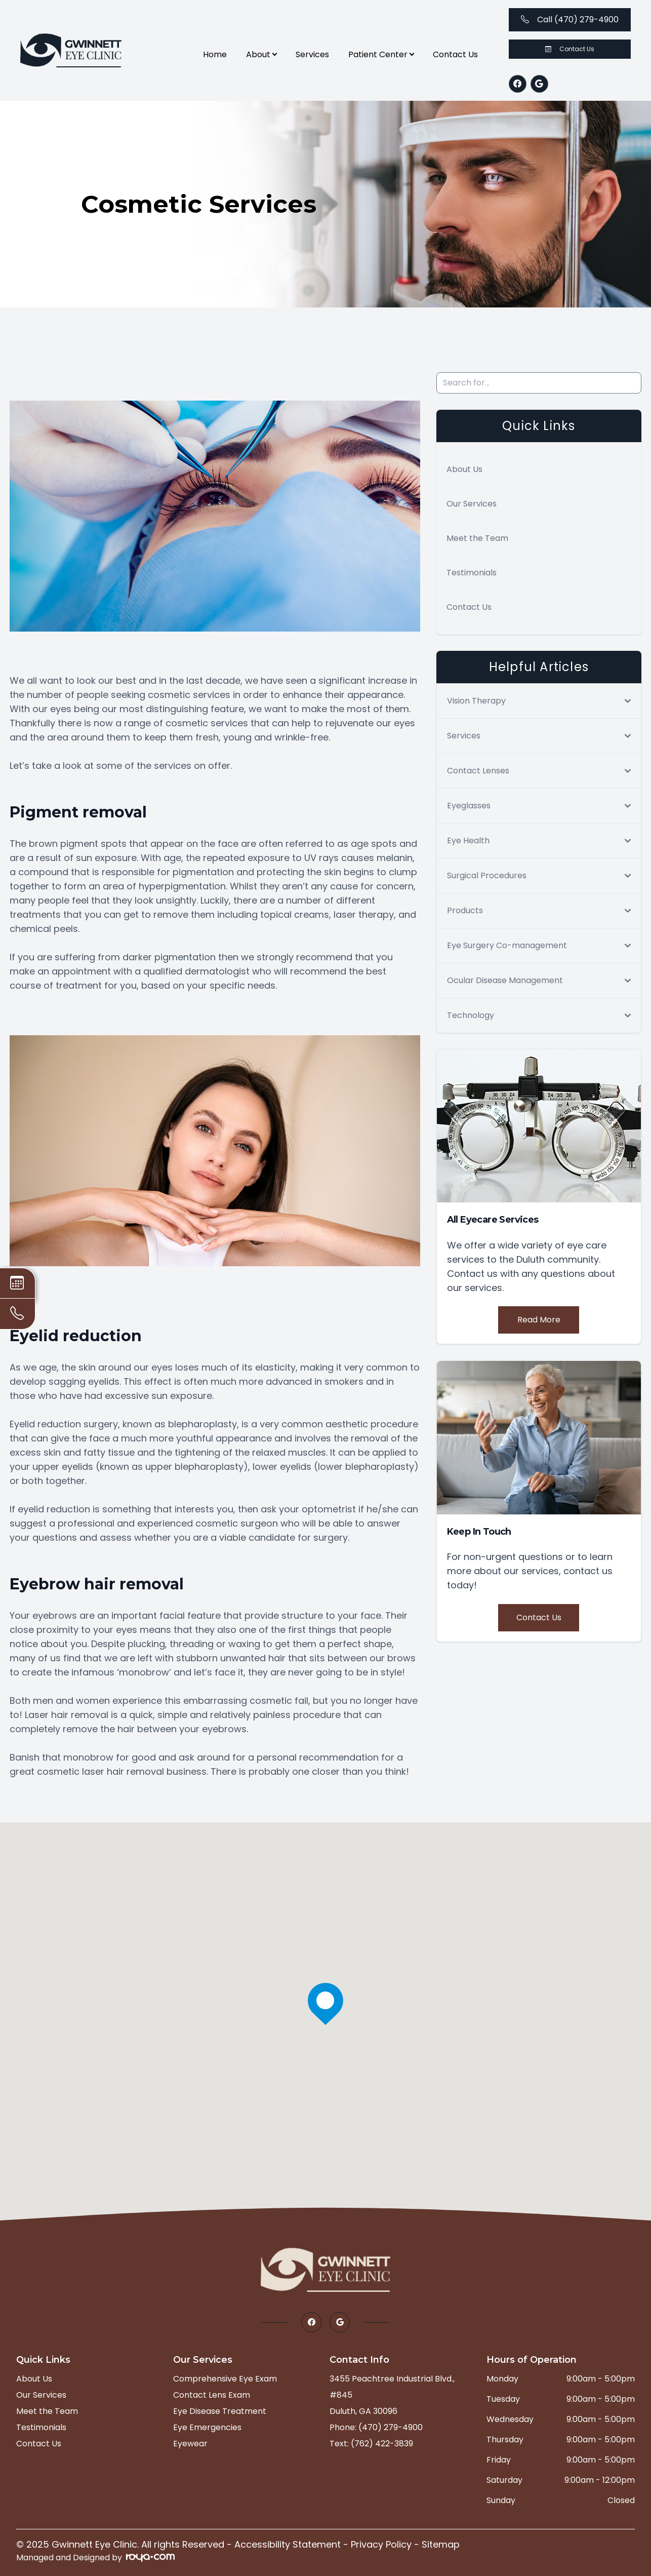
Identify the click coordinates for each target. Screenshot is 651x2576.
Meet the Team (477, 538)
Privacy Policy (381, 2544)
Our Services (471, 504)
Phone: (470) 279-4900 (376, 2427)
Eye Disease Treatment (219, 2411)
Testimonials (471, 572)
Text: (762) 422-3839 (371, 2443)
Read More (538, 1319)
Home (215, 54)
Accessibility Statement (287, 2544)
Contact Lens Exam (211, 2395)
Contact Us (455, 54)
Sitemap (441, 2544)
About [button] (261, 54)
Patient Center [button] (381, 54)
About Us (464, 469)
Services (312, 54)
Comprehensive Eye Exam (225, 2379)
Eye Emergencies (207, 2427)
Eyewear (190, 2443)
